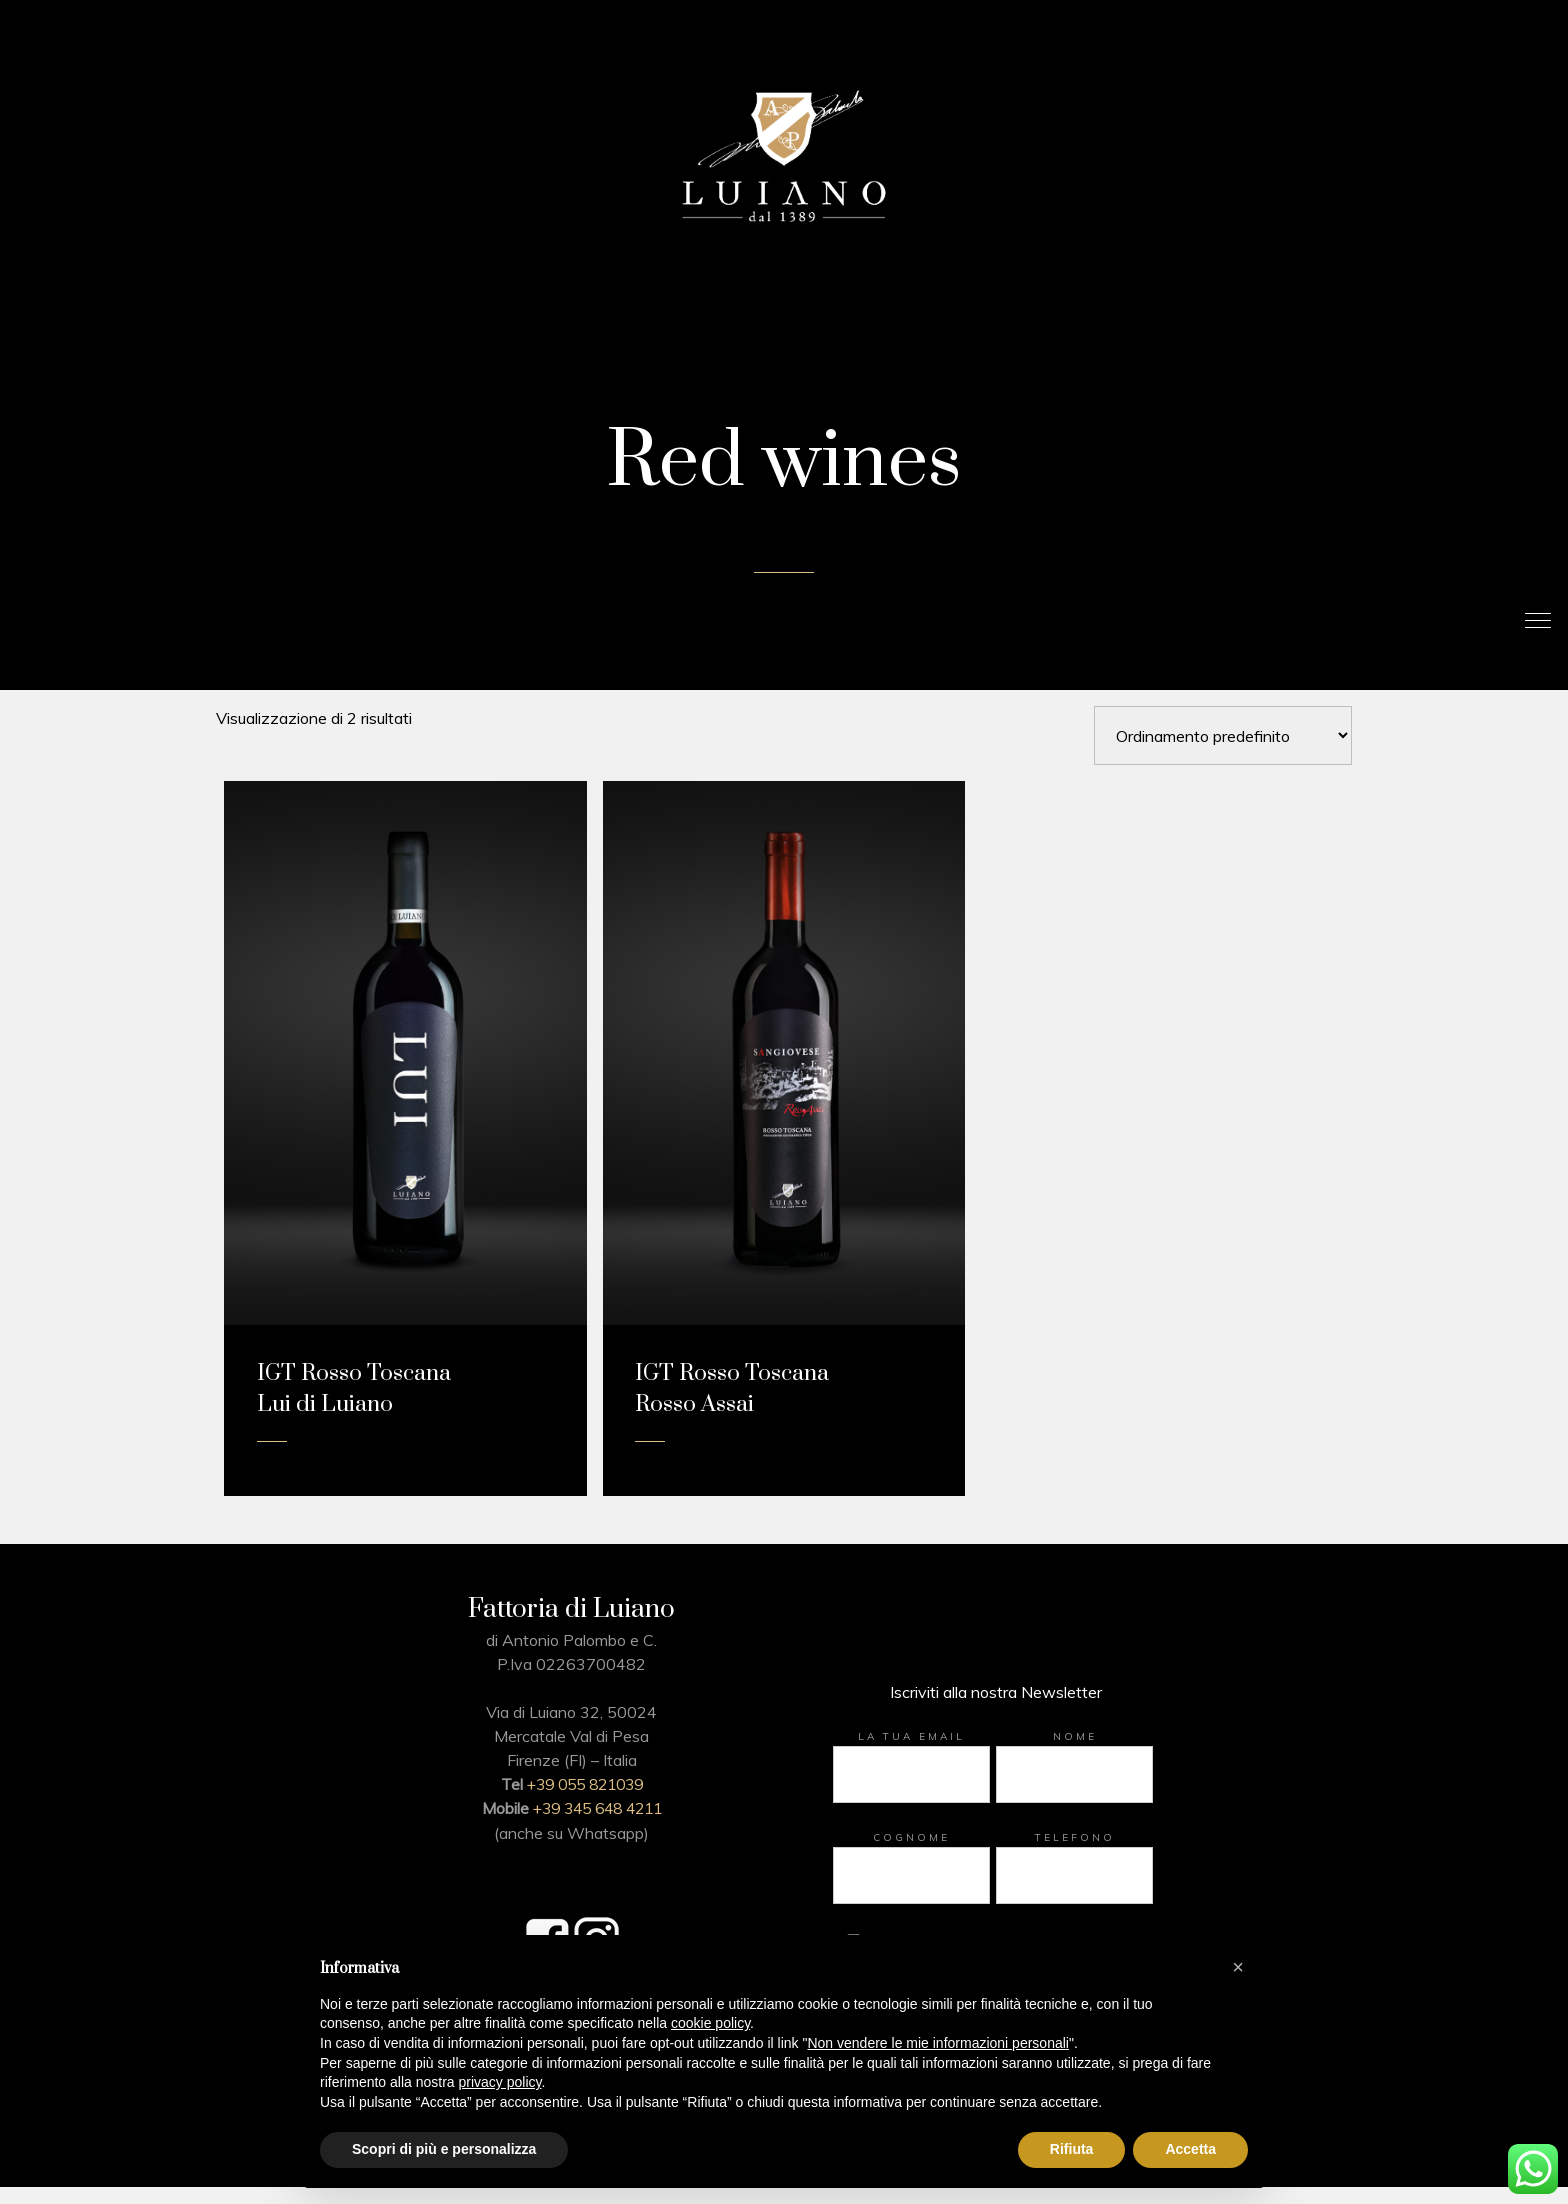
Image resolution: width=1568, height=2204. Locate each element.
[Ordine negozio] (1223, 757)
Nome (1075, 1757)
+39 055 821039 (585, 1805)
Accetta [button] (1190, 2149)
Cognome (911, 1858)
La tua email (911, 1757)
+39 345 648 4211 (597, 1829)
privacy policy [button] (500, 2082)
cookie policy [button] (710, 2023)
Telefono (1075, 1858)
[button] (1238, 1967)
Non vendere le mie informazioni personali (937, 2043)
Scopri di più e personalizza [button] (444, 2149)
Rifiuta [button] (1072, 2149)
